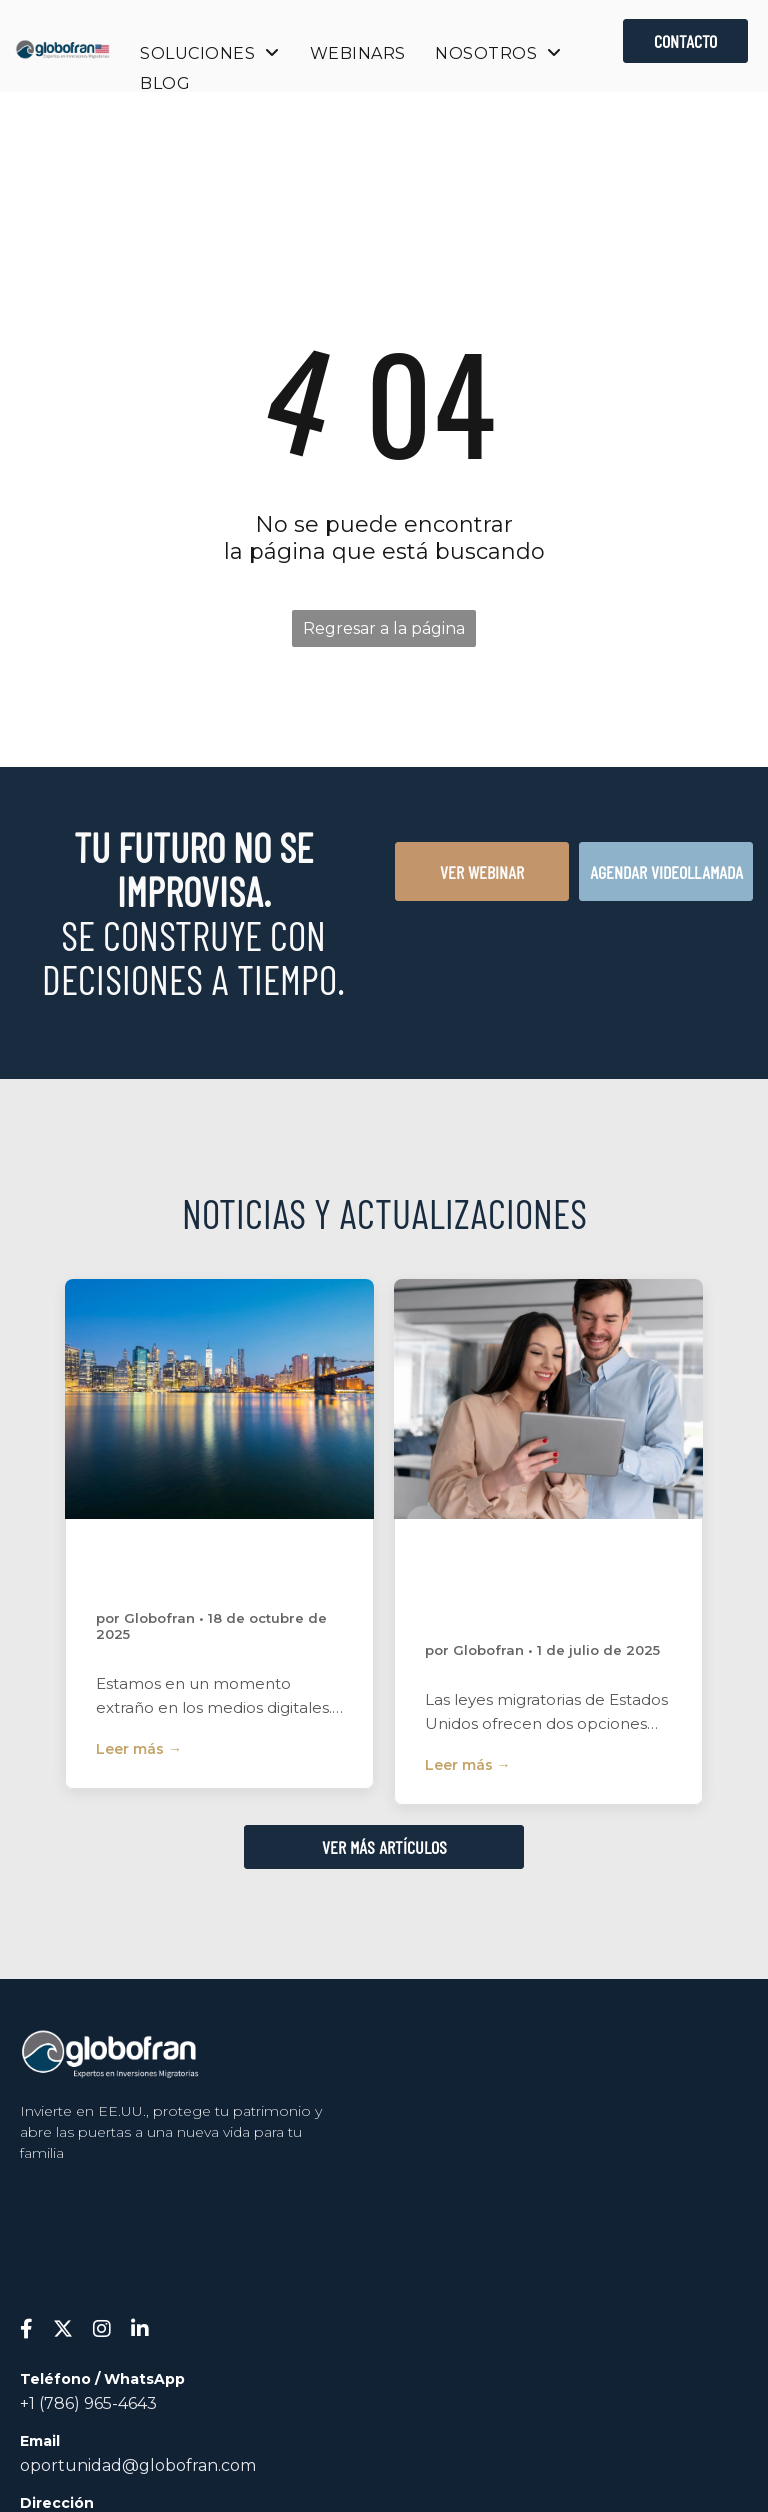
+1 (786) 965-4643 (88, 2403)
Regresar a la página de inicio (384, 633)
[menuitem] (209, 53)
